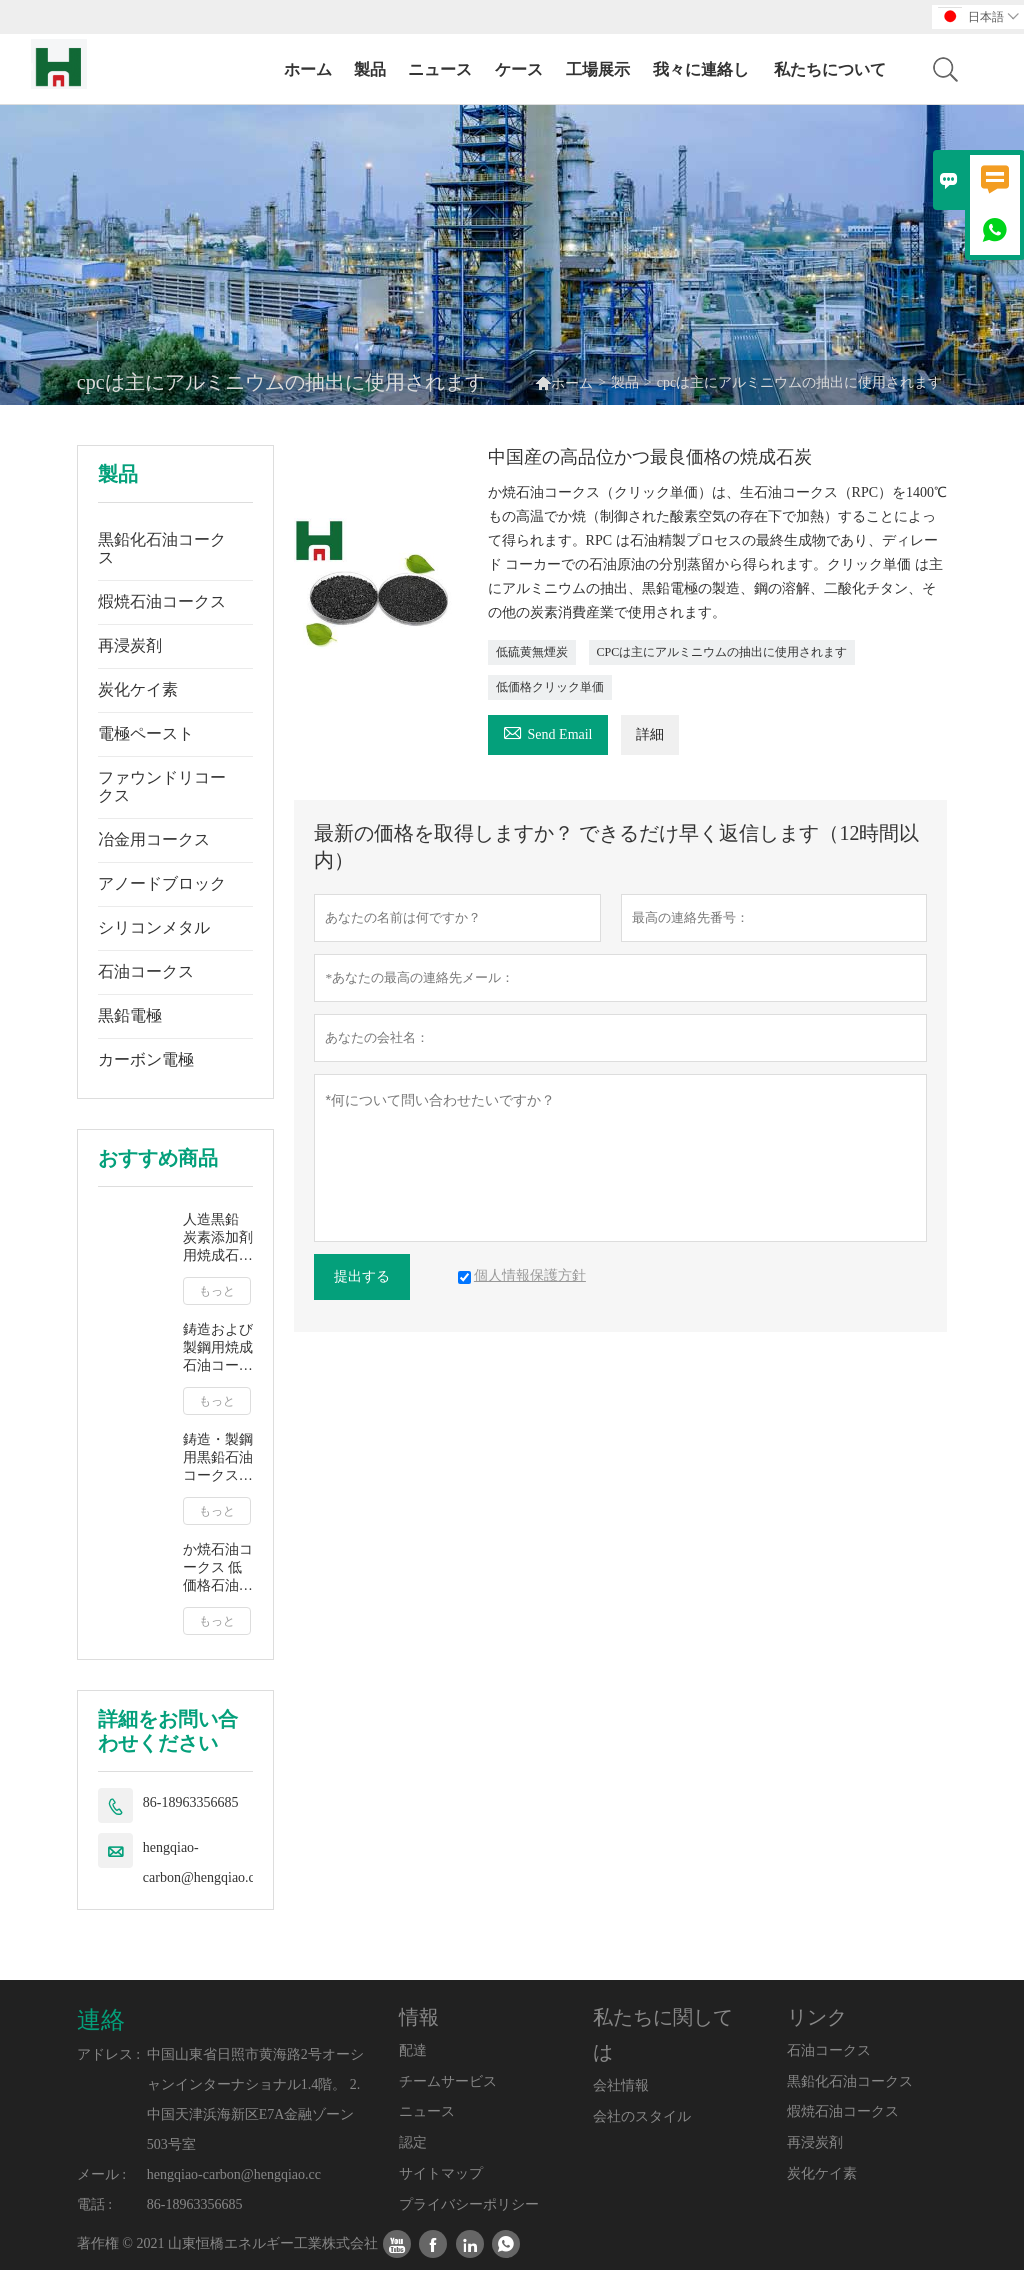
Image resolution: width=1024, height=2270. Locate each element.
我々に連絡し (701, 69)
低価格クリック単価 (550, 687)
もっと (217, 1291)
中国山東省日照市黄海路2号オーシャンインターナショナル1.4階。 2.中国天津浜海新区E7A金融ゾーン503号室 (255, 2099)
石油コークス (146, 971)
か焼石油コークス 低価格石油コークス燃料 (218, 1568)
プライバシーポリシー (469, 2204)
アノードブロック (162, 883)
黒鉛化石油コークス (162, 548)
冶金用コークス (154, 839)
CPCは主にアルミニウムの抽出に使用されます (722, 652)
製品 (370, 69)
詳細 (650, 734)
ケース (519, 69)
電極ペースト (146, 733)
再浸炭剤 (130, 645)
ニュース (440, 69)
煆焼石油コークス (162, 601)
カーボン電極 (146, 1059)
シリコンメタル (154, 927)
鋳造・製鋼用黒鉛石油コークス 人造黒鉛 (218, 1458)
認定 (413, 2142)
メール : (101, 2174)
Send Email (548, 731)
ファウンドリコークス (162, 786)
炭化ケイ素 (138, 689)
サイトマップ (441, 2173)
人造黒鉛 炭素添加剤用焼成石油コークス (218, 1238)
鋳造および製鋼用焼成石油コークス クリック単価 (218, 1348)
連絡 (101, 2020)
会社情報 (621, 2085)
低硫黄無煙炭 (532, 652)
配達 (413, 2050)
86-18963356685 (191, 1802)
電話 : (94, 2204)
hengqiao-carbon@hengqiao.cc (202, 1862)
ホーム (308, 69)
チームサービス (448, 2081)
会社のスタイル (642, 2116)
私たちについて (830, 69)
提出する (362, 1276)
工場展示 (598, 69)
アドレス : (108, 2054)
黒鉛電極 (130, 1015)
